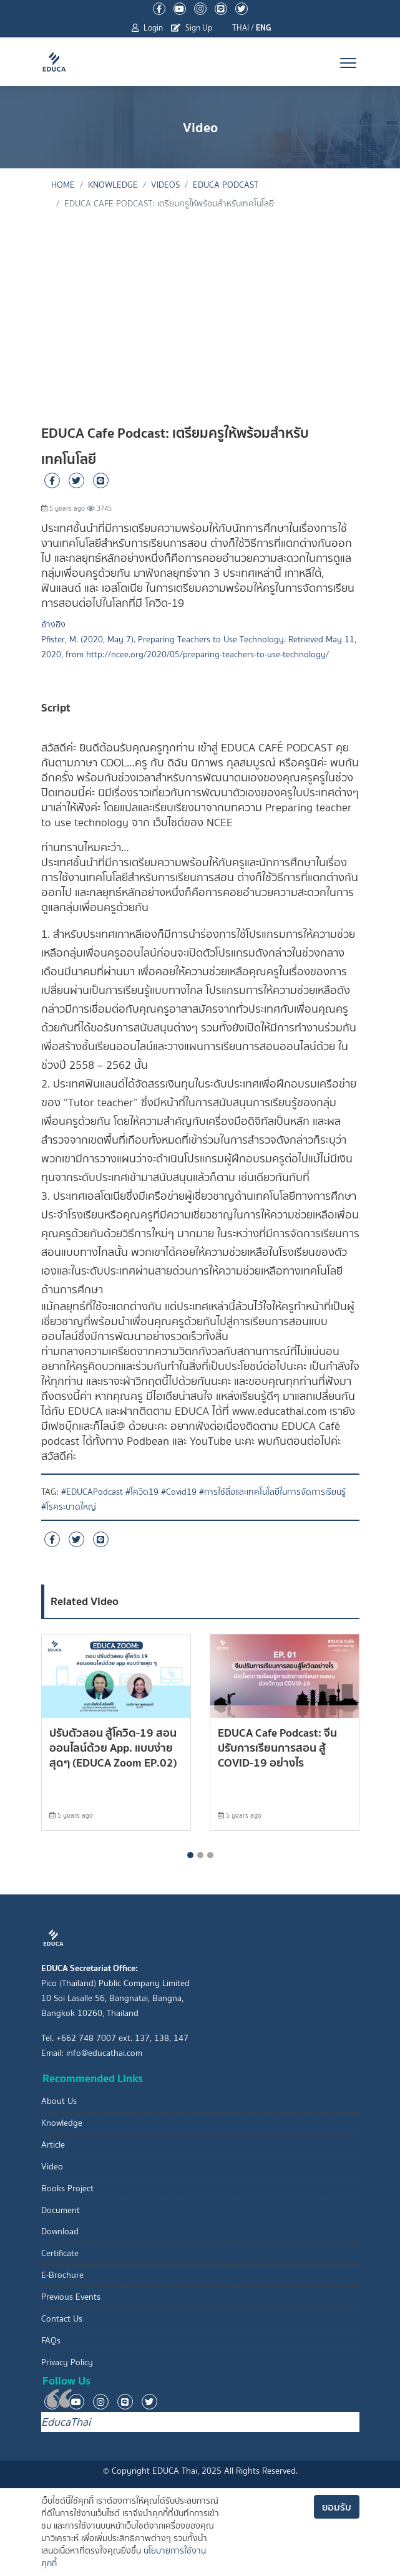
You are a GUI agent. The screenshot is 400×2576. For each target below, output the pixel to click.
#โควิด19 (142, 1491)
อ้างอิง (53, 624)
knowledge (113, 184)
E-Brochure (62, 2275)
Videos (165, 184)
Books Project (67, 2188)
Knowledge (61, 2123)
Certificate (60, 2253)
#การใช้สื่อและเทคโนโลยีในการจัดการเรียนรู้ (272, 1491)
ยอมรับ (336, 2507)
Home (63, 184)
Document (60, 2210)
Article (53, 2144)
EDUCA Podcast (225, 184)
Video (52, 2166)
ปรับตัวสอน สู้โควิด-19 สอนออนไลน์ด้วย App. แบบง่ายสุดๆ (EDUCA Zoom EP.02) (113, 1748)
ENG (263, 27)
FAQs (51, 2340)
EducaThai (65, 2422)
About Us (59, 2101)
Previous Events (70, 2296)
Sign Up (191, 28)
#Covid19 (179, 1491)
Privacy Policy (67, 2362)
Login (147, 28)
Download (60, 2231)
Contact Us (61, 2318)
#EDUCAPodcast (92, 1491)
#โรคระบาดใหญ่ (68, 1506)
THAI (240, 28)
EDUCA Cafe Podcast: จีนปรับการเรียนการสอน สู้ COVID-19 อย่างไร (277, 1748)
